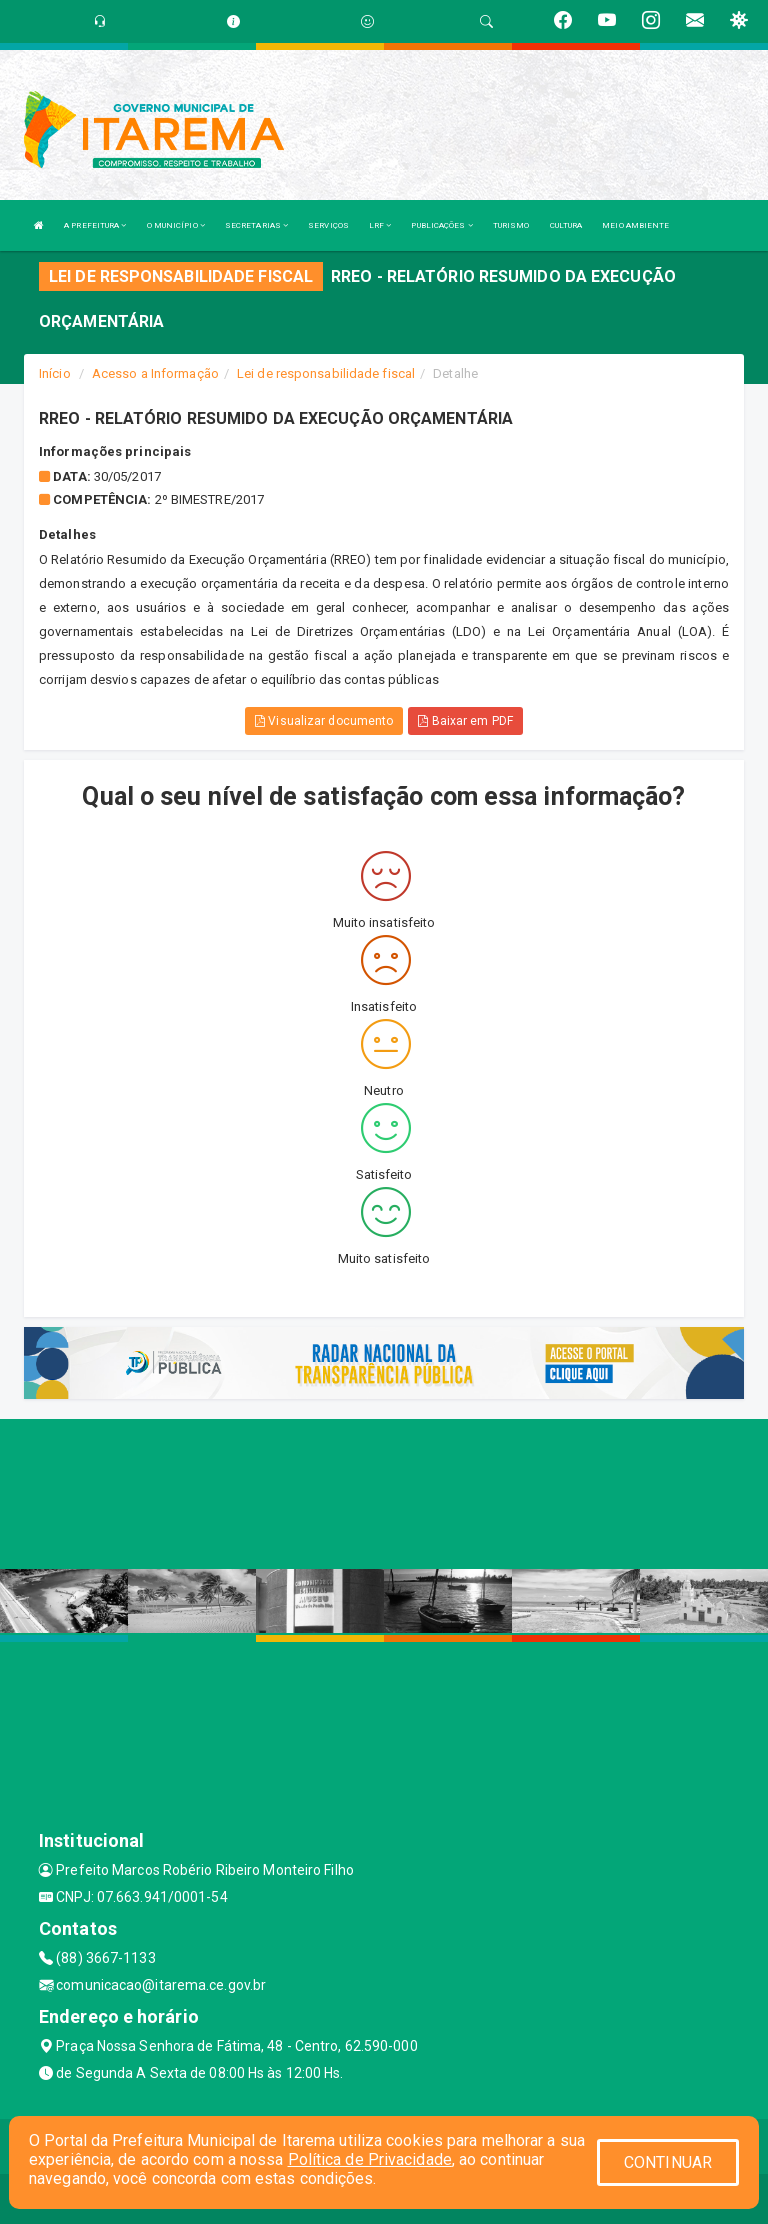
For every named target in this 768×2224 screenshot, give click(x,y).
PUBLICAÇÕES (441, 225)
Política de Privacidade (370, 2159)
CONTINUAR (668, 2162)
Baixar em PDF (465, 721)
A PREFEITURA (95, 225)
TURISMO (511, 225)
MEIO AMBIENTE (635, 225)
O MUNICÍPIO (176, 225)
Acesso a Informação (155, 373)
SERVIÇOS (328, 225)
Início (55, 373)
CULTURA (566, 225)
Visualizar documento (324, 721)
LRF (380, 225)
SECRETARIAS (256, 225)
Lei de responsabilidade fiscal (326, 373)
